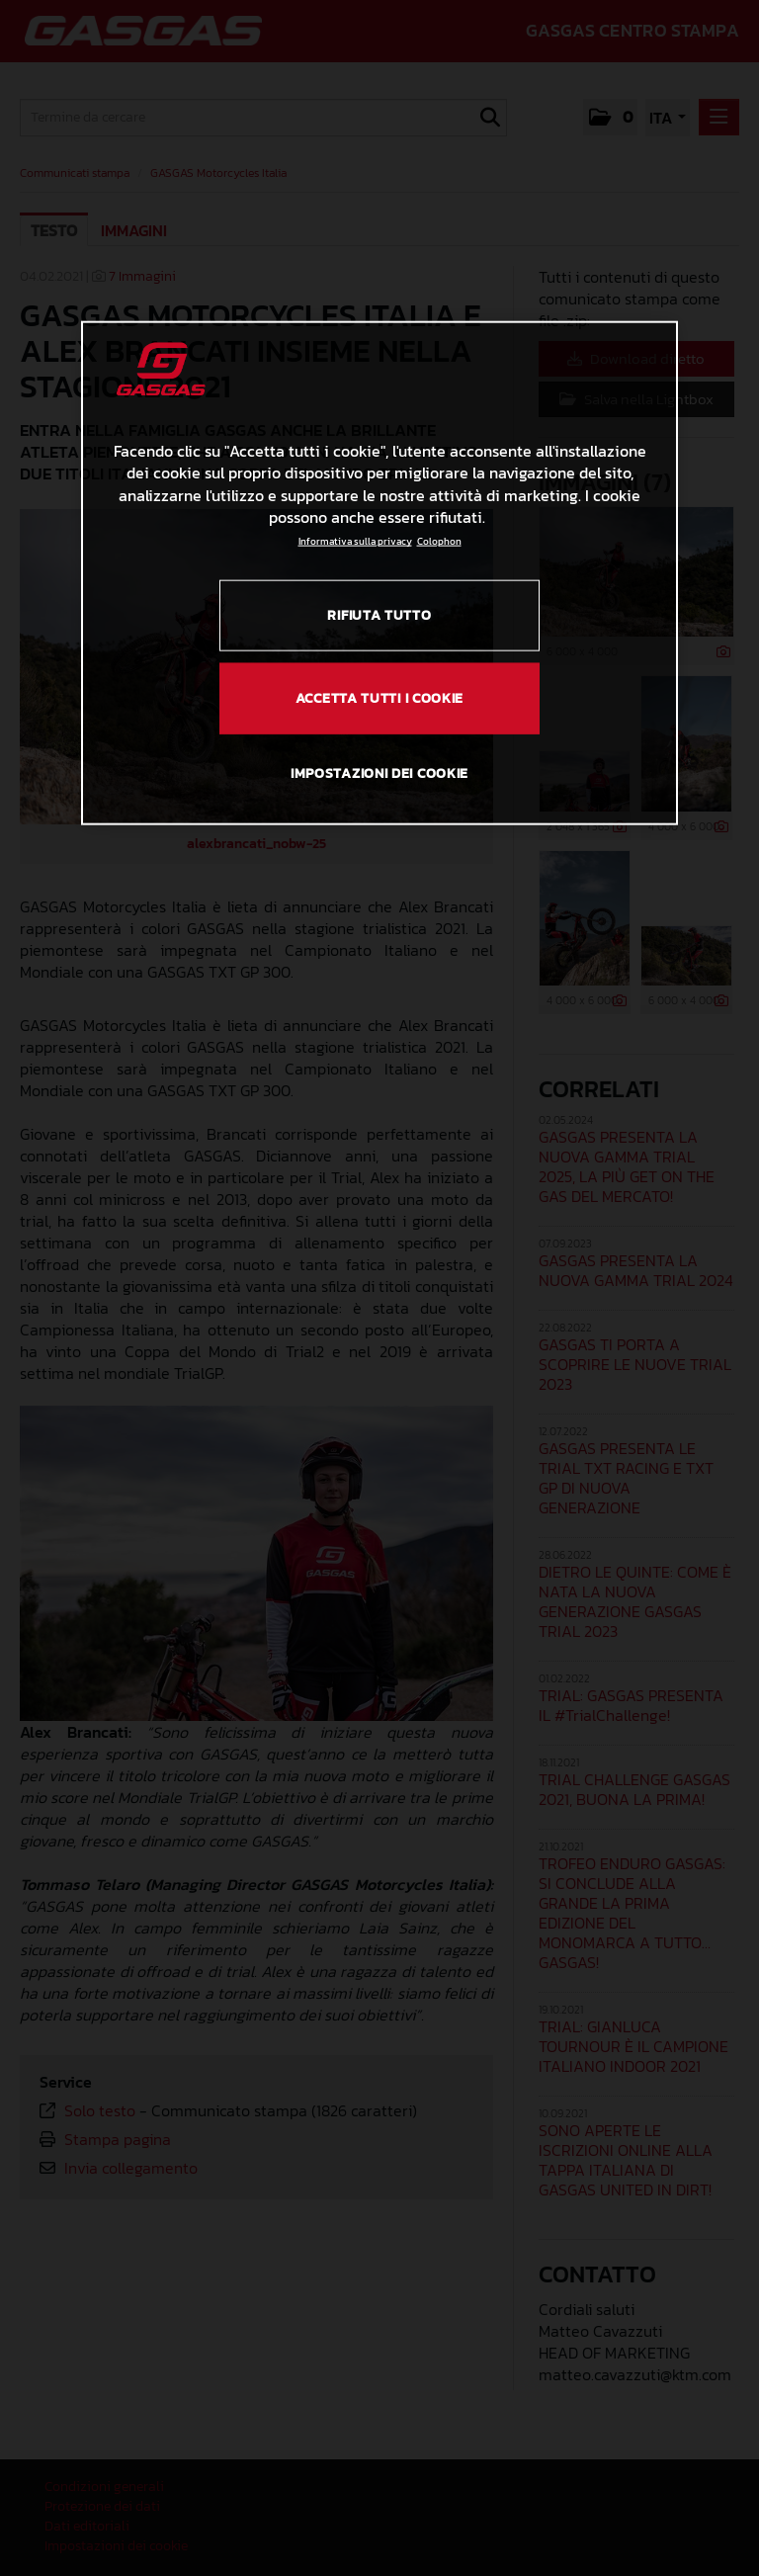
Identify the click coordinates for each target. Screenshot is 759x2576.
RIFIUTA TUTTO (379, 615)
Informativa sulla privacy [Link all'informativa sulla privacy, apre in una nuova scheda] (355, 541)
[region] (379, 573)
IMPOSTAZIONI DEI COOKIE (379, 773)
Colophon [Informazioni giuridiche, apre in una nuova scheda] (439, 541)
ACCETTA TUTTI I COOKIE (379, 697)
